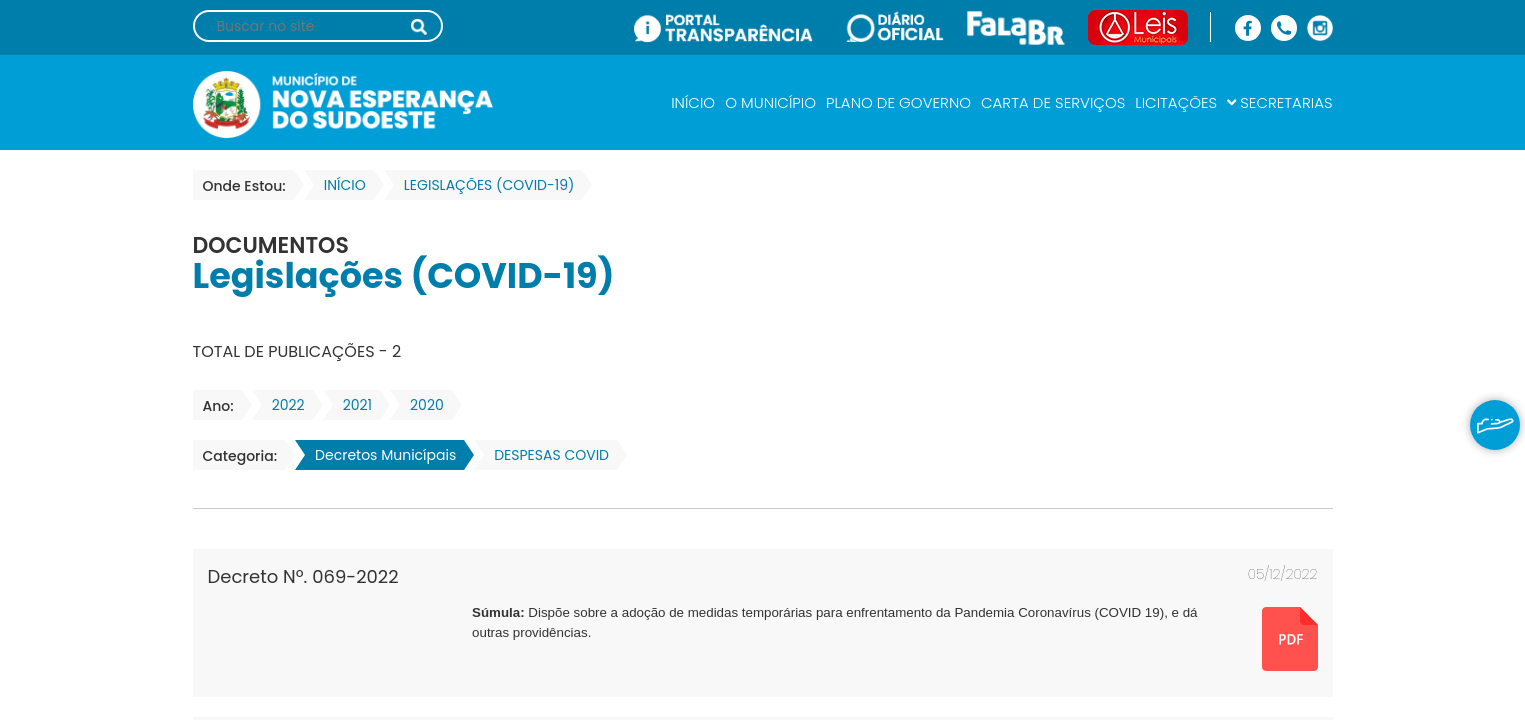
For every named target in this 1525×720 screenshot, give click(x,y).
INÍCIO (693, 102)
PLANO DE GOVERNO (898, 102)
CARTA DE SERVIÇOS (1053, 102)
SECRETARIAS (1279, 102)
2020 (421, 405)
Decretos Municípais (379, 455)
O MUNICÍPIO (770, 102)
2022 (282, 405)
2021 (351, 405)
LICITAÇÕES (1176, 102)
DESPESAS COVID (545, 455)
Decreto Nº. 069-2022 (303, 576)
